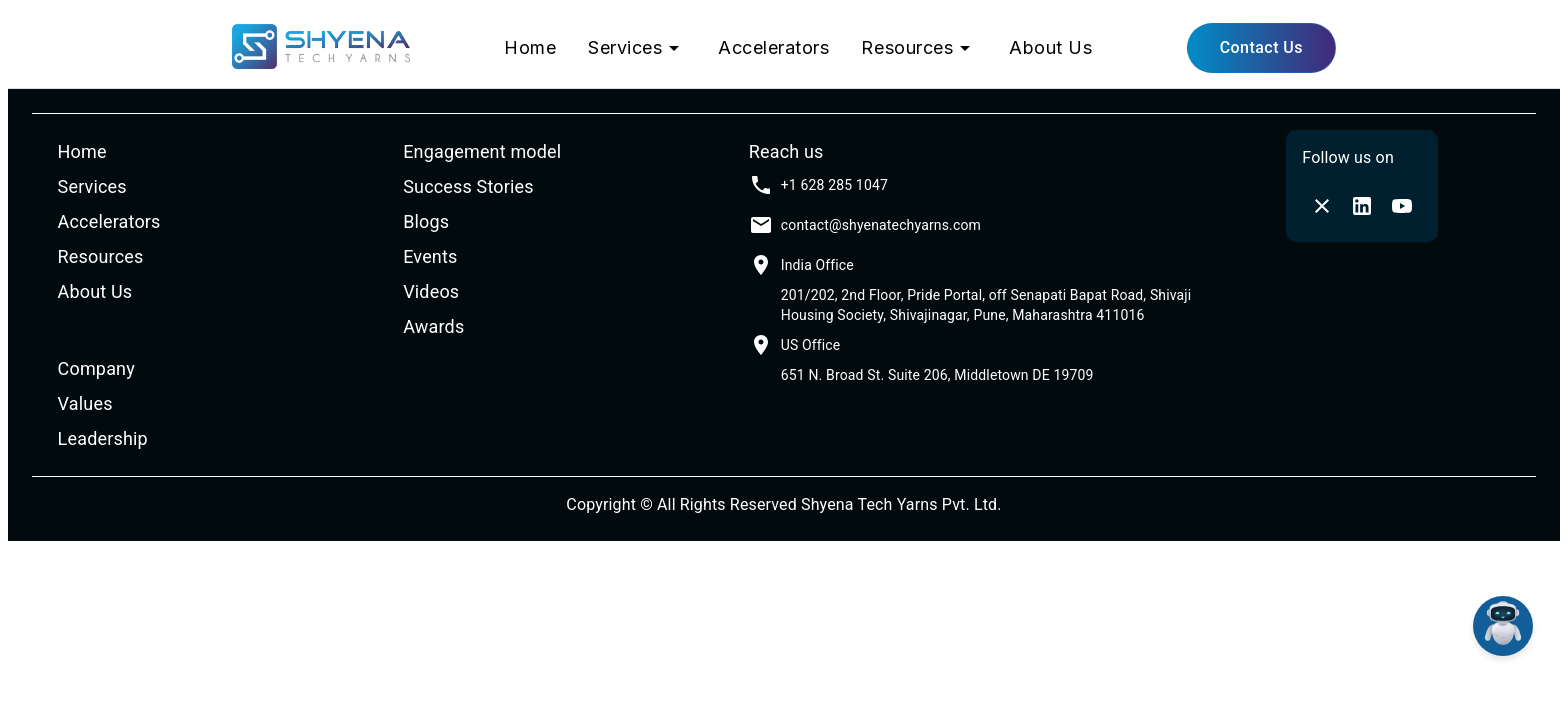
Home (530, 47)
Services (637, 48)
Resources (919, 48)
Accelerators (773, 47)
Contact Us (1261, 47)
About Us (1050, 47)
